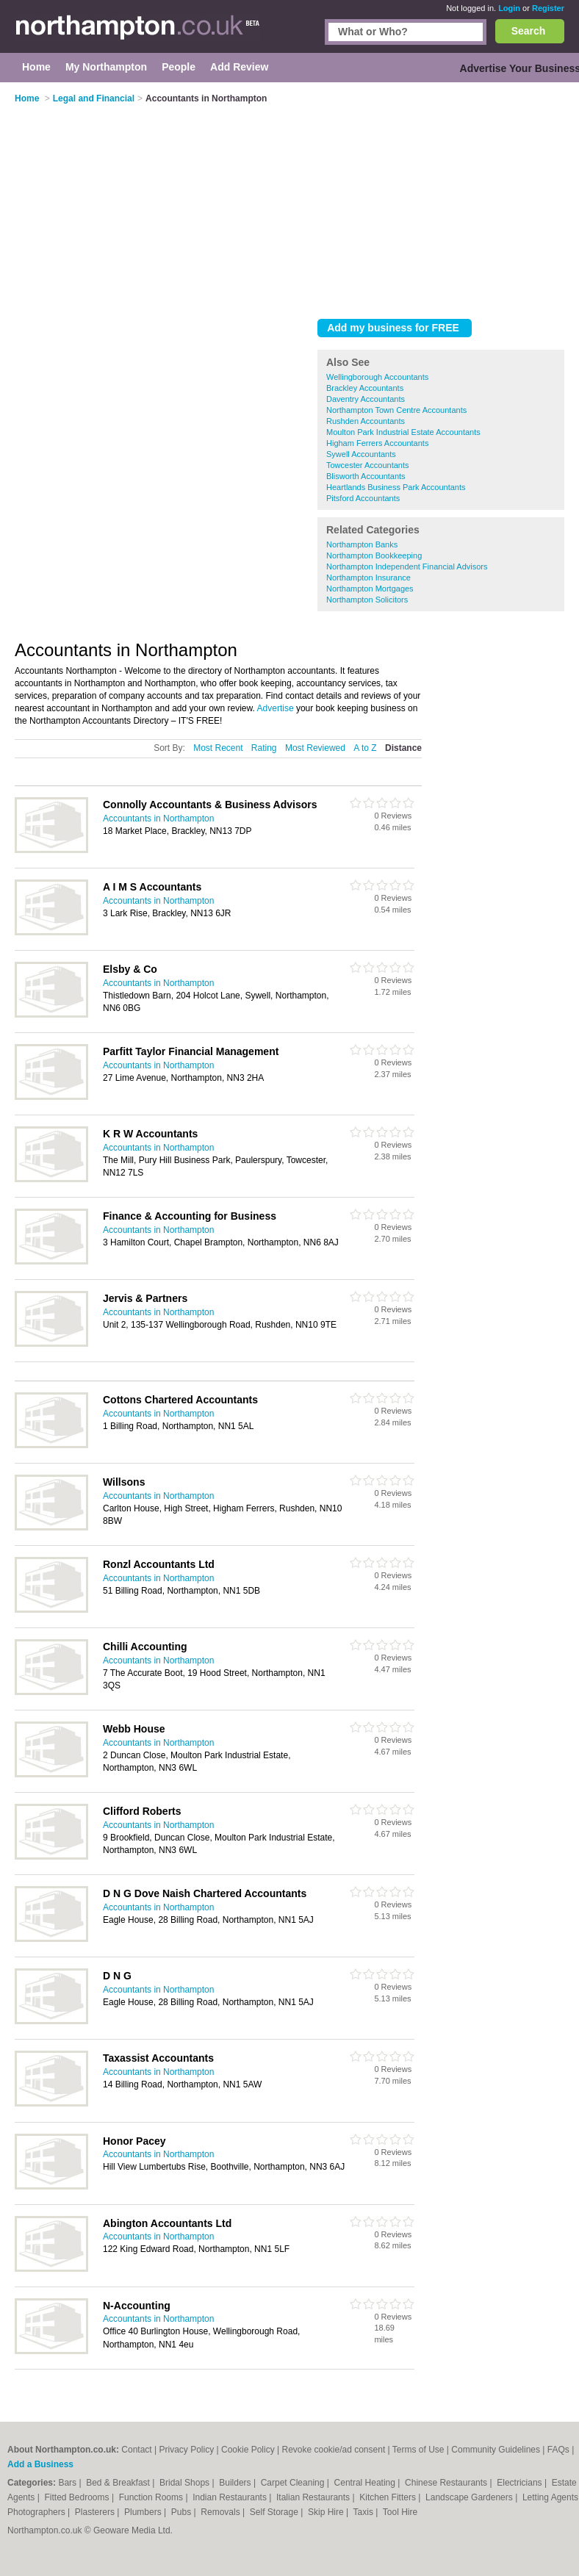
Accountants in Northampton (158, 818)
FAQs (558, 2449)
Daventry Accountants (365, 399)
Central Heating (366, 2483)
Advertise (275, 708)
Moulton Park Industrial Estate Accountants (403, 432)
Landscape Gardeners (470, 2497)
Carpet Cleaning (294, 2483)
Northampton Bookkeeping (374, 555)
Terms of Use (418, 2449)
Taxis (364, 2512)
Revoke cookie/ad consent (333, 2449)
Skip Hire (327, 2512)
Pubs (182, 2512)
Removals (221, 2512)
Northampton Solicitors (367, 599)
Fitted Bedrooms (78, 2497)
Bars (68, 2483)
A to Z (364, 748)
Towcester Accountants (367, 465)
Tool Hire (400, 2512)
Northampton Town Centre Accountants (396, 410)
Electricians (520, 2483)
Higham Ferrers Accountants (377, 443)
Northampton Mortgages (370, 588)
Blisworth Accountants (366, 476)
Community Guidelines (495, 2449)
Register (548, 8)
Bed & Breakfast (119, 2483)
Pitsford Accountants (363, 498)
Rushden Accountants (365, 421)
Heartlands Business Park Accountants (396, 487)
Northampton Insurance (368, 577)
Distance (403, 748)
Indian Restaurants (231, 2497)
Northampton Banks (362, 544)
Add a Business (40, 2464)
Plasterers (96, 2512)
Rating (264, 748)
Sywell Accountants (361, 454)
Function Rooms (152, 2497)
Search (528, 31)
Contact (136, 2449)
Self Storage (275, 2512)
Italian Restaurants (314, 2497)
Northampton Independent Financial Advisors (407, 566)
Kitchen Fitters (388, 2497)
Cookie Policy (248, 2449)
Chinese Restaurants (447, 2483)
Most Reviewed (315, 748)
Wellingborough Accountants (377, 377)
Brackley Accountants (364, 388)
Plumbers (144, 2512)
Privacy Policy (186, 2449)
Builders (236, 2483)
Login (509, 8)
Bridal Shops (185, 2483)
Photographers (37, 2512)
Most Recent (217, 748)
